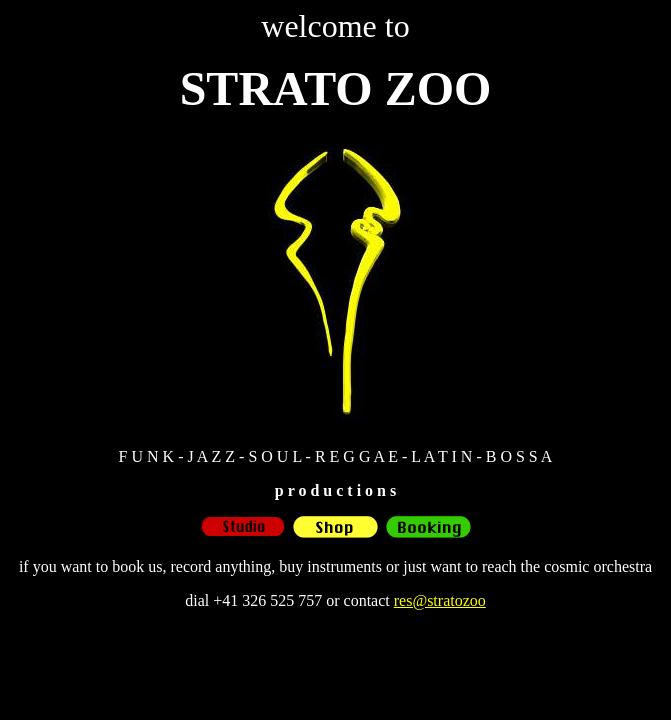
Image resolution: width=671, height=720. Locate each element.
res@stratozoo (440, 600)
